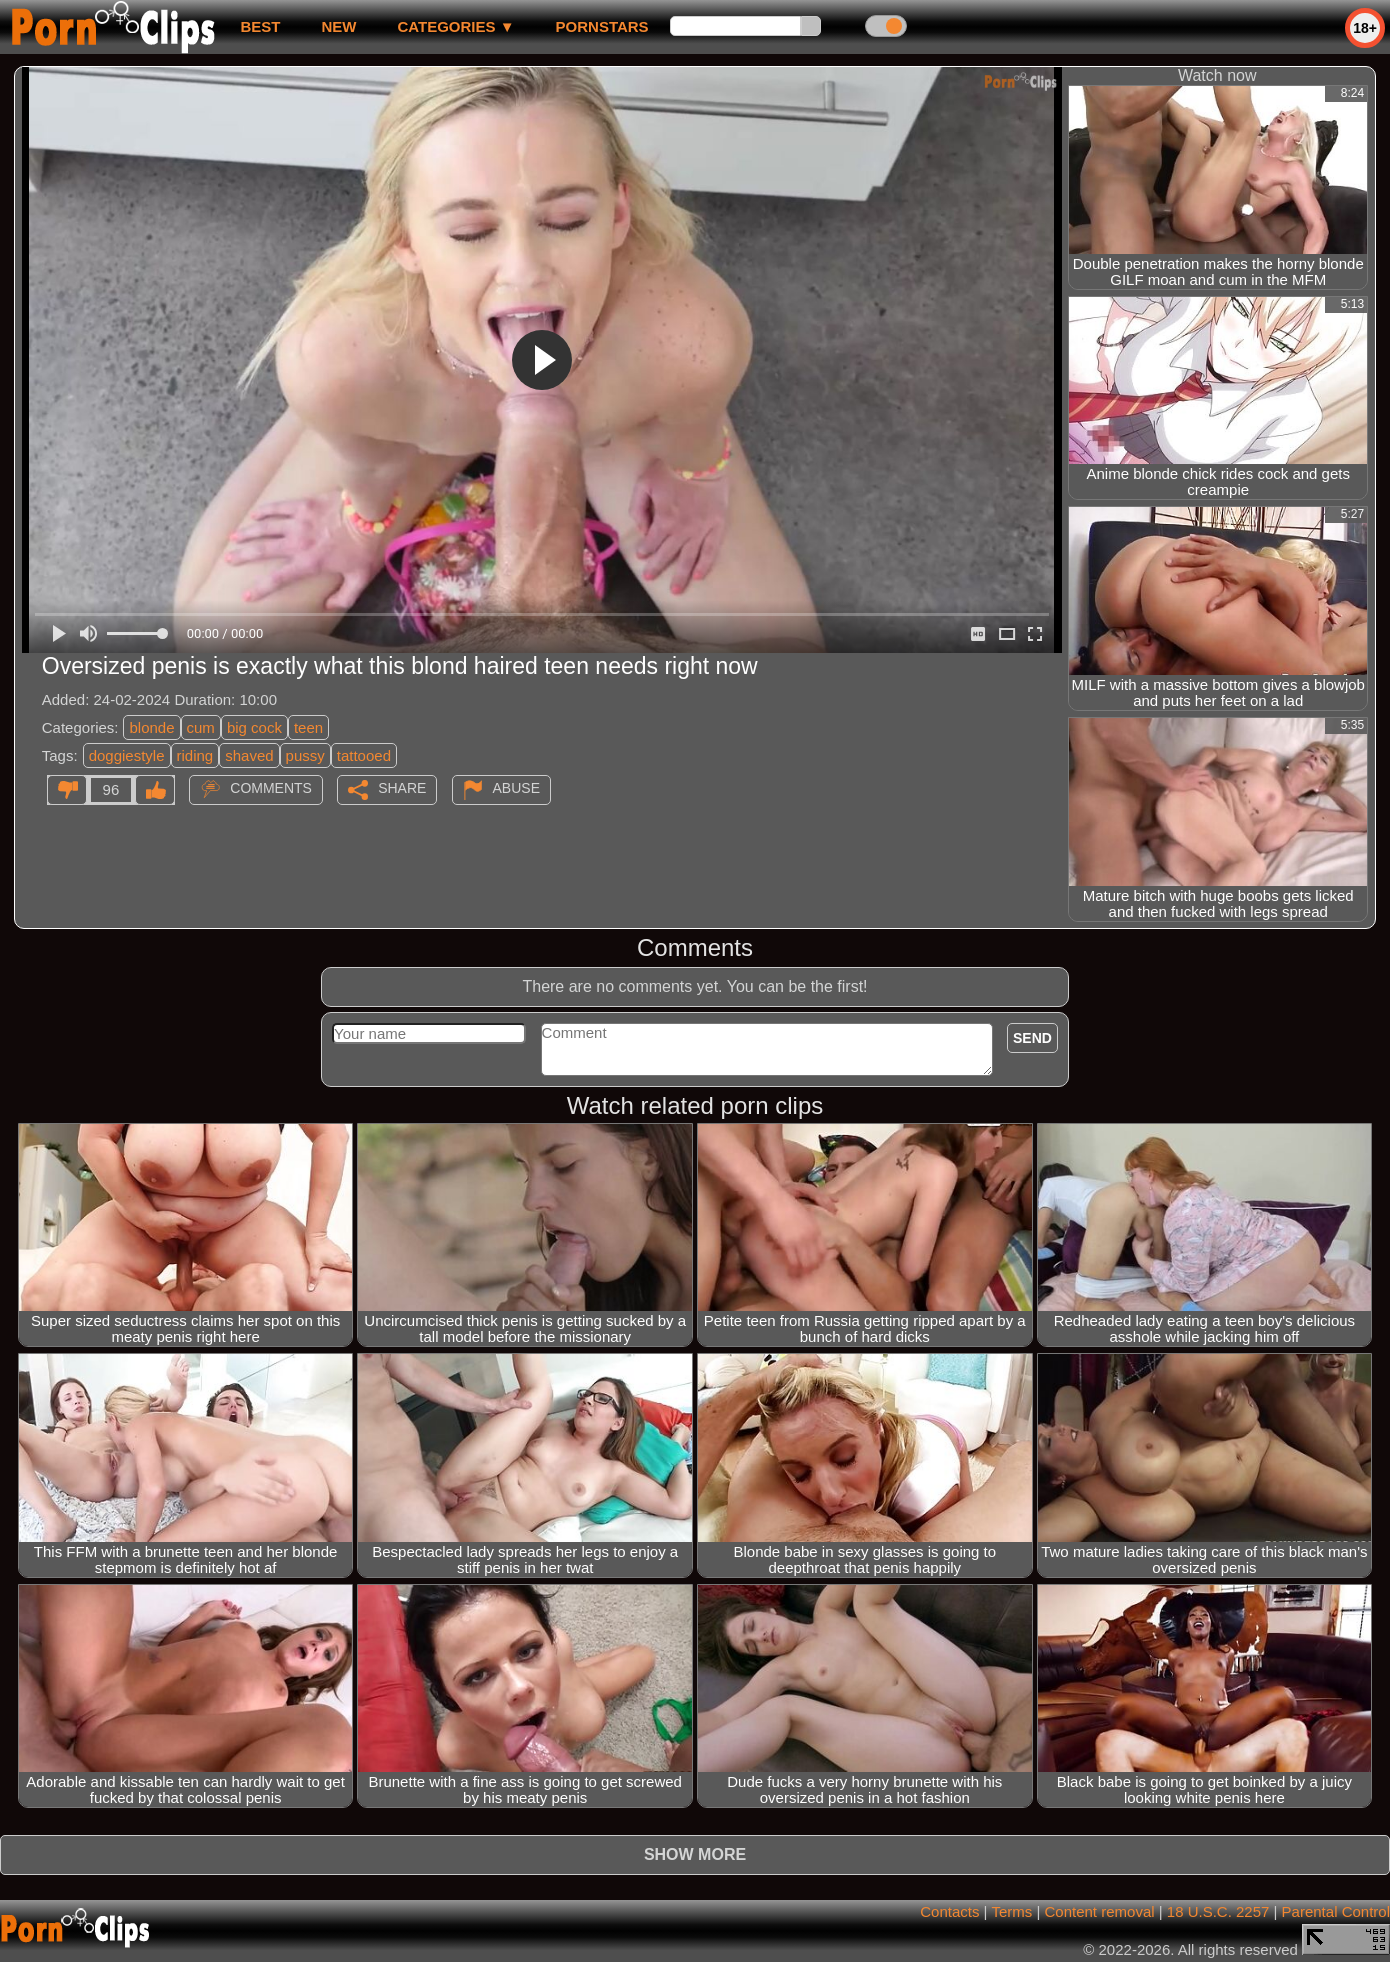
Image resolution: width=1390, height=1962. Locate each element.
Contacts (949, 1911)
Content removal (1100, 1911)
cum (201, 727)
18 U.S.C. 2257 (1218, 1911)
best (260, 26)
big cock (254, 727)
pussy (305, 755)
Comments (271, 788)
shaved (249, 755)
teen (308, 727)
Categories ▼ (455, 26)
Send (1032, 1038)
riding (195, 755)
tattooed (364, 755)
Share (402, 788)
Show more (695, 1854)
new (338, 26)
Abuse (516, 788)
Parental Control (1336, 1911)
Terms (1011, 1911)
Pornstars (602, 26)
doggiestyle (127, 755)
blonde (151, 727)
